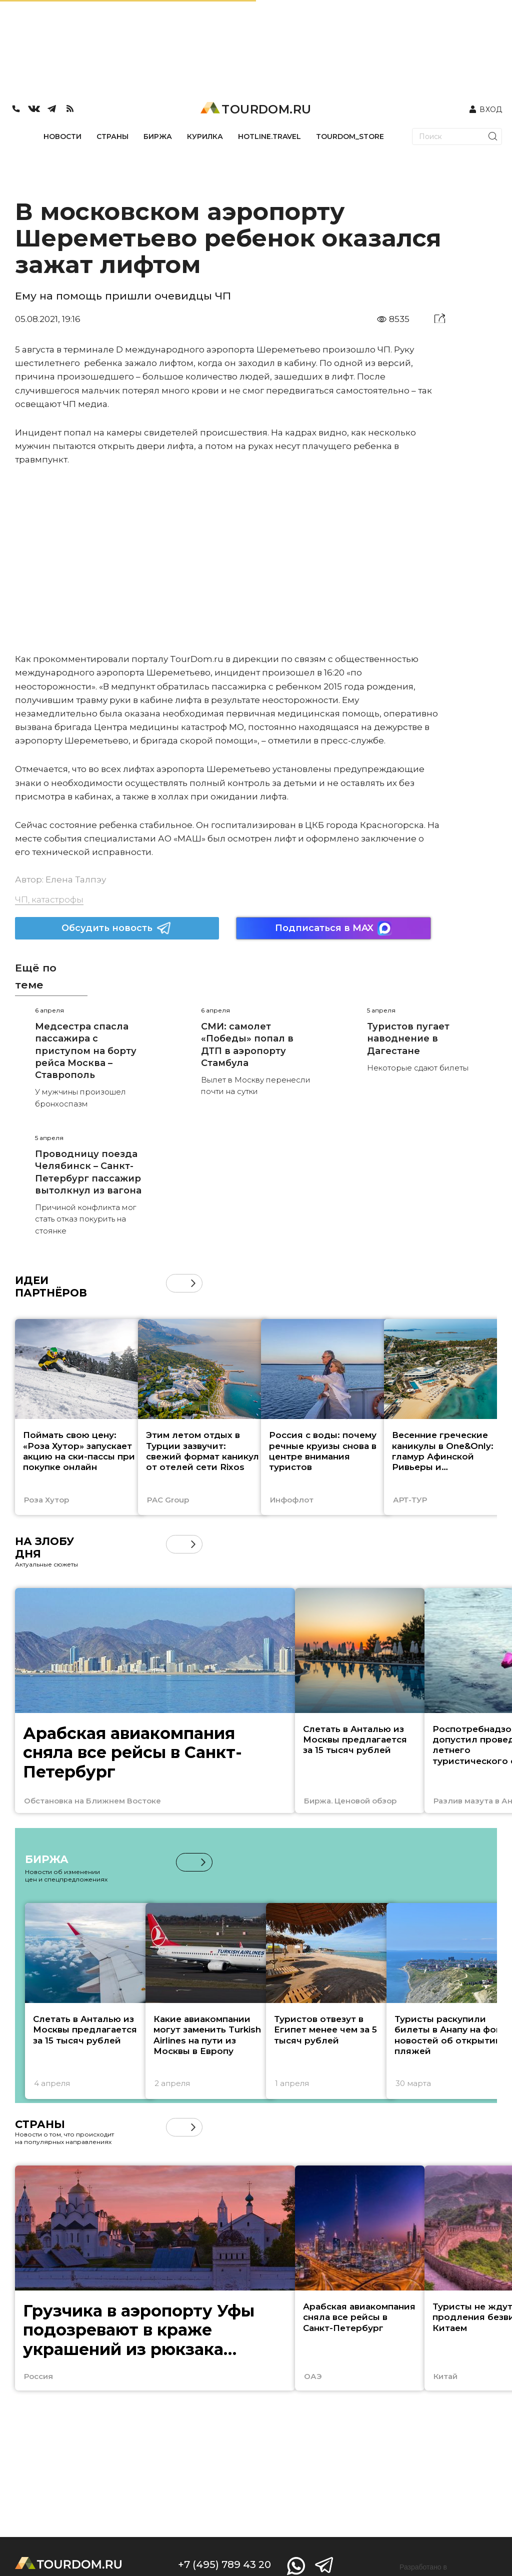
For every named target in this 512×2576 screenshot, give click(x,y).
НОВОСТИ (63, 136)
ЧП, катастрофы (49, 899)
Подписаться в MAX (333, 928)
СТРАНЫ (112, 136)
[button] (193, 1283)
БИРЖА (158, 136)
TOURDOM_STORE (350, 136)
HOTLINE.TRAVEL (269, 136)
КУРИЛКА (205, 136)
